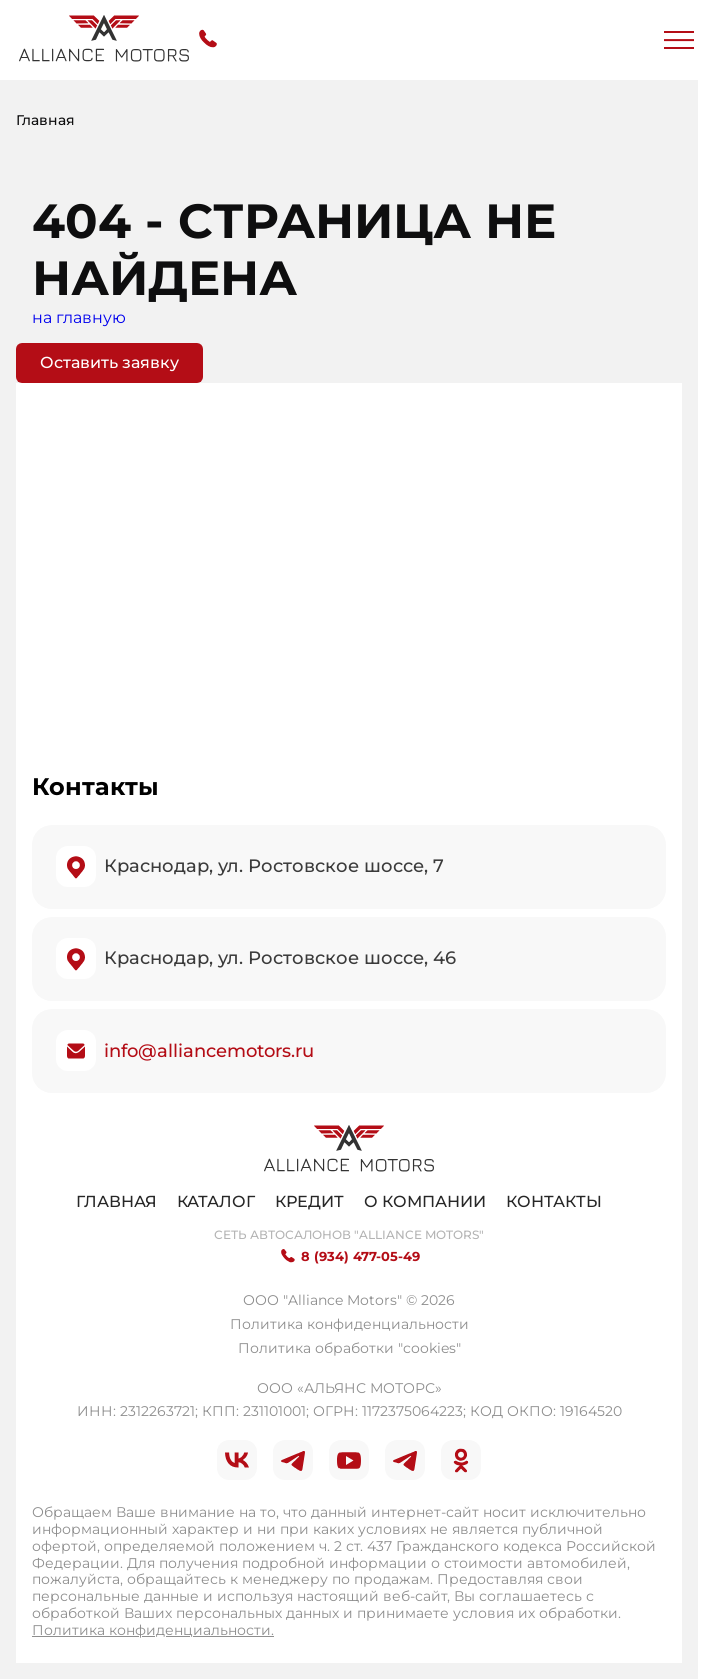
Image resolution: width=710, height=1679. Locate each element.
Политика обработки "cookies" (349, 1348)
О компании (425, 1201)
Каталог (216, 1201)
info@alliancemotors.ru (209, 1051)
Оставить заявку (109, 362)
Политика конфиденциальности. (153, 1630)
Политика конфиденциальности (349, 1324)
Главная (116, 1201)
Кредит (309, 1201)
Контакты (554, 1201)
